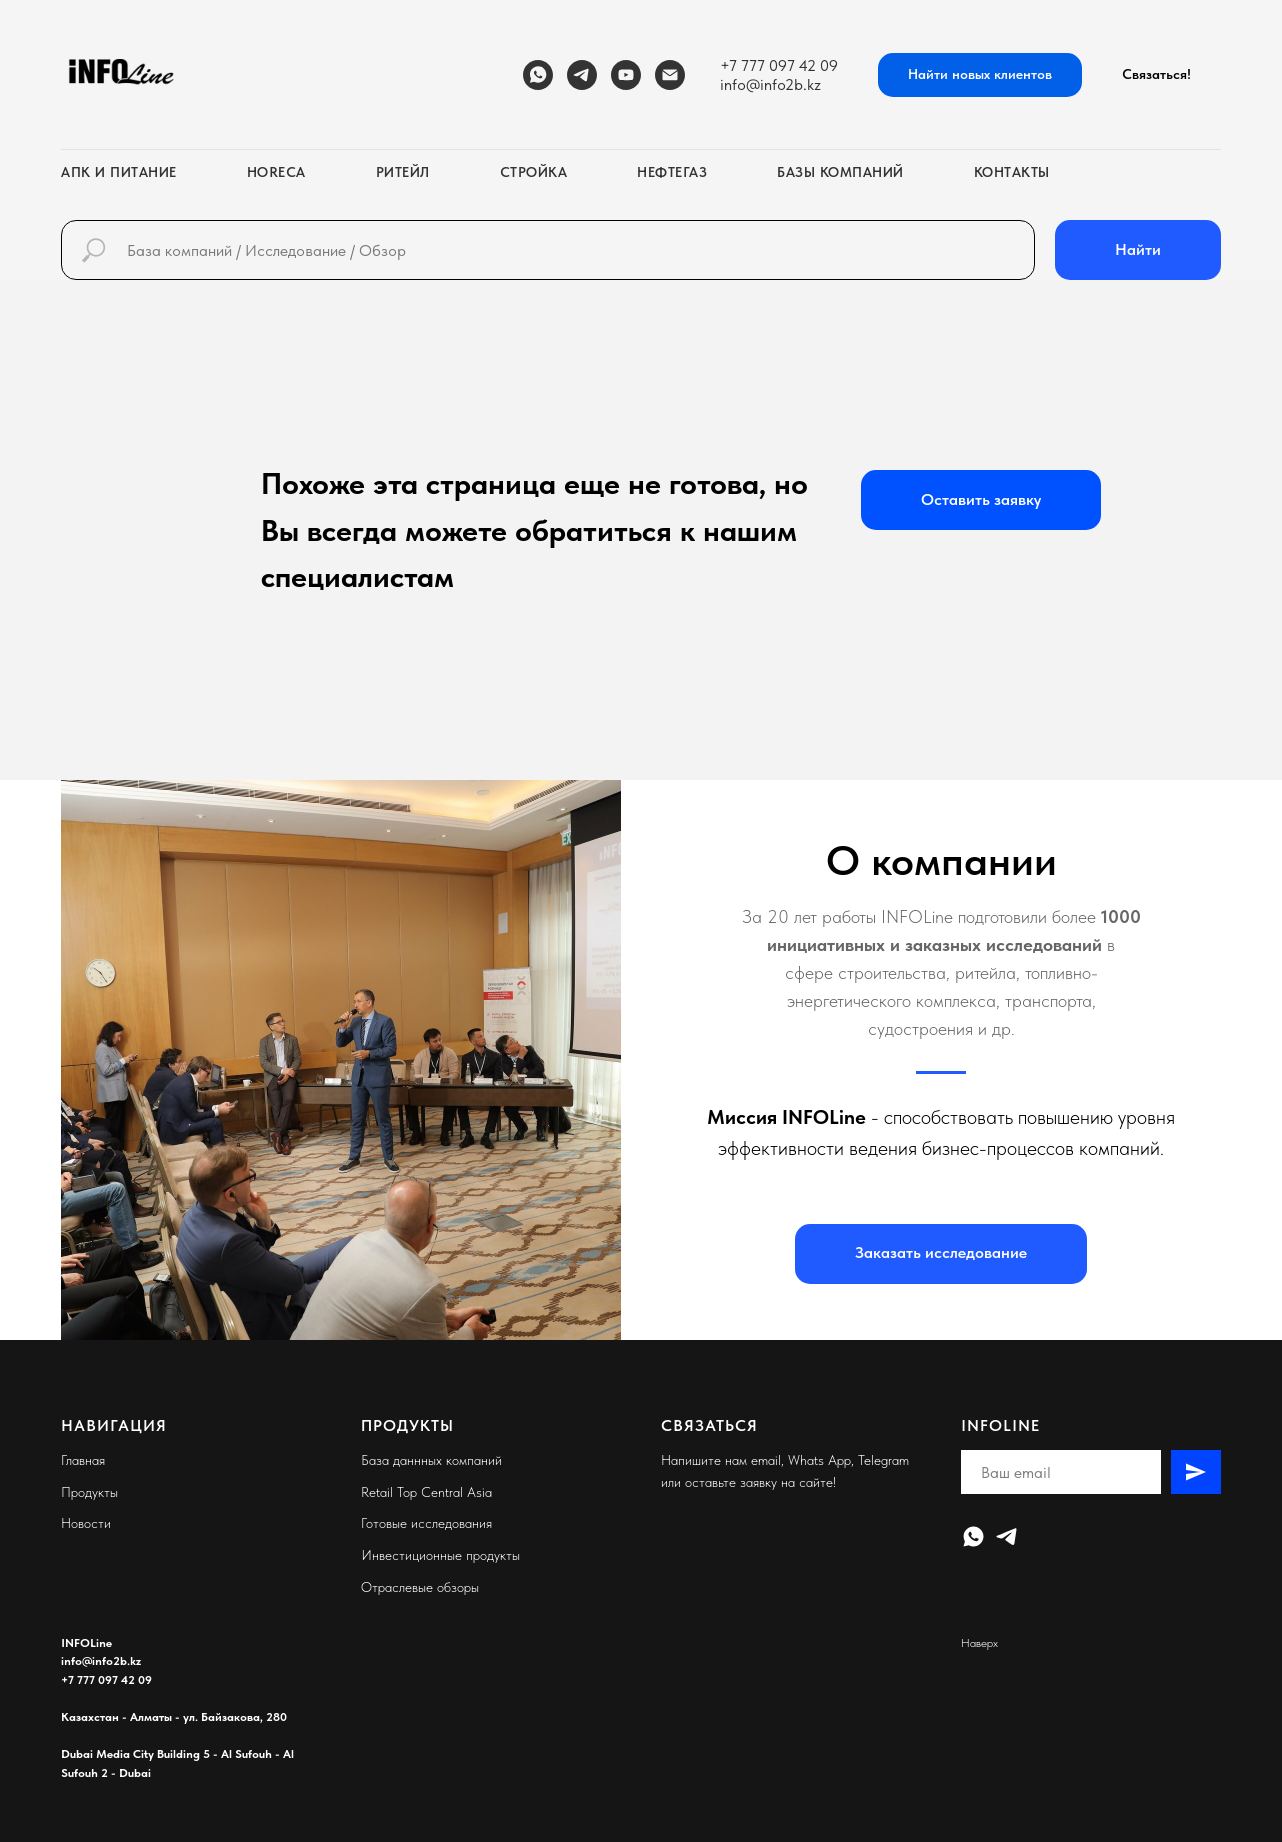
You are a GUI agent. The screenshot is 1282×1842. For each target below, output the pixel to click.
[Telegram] (582, 75)
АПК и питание (119, 172)
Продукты (89, 1492)
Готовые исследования (426, 1523)
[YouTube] (626, 75)
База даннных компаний (431, 1460)
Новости (86, 1523)
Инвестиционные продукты (440, 1555)
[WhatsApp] (538, 75)
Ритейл (403, 172)
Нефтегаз (672, 172)
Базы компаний (840, 172)
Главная (83, 1460)
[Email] (670, 75)
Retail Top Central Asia (426, 1492)
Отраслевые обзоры (420, 1587)
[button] (1156, 75)
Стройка (534, 172)
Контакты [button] (1012, 172)
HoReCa (276, 172)
